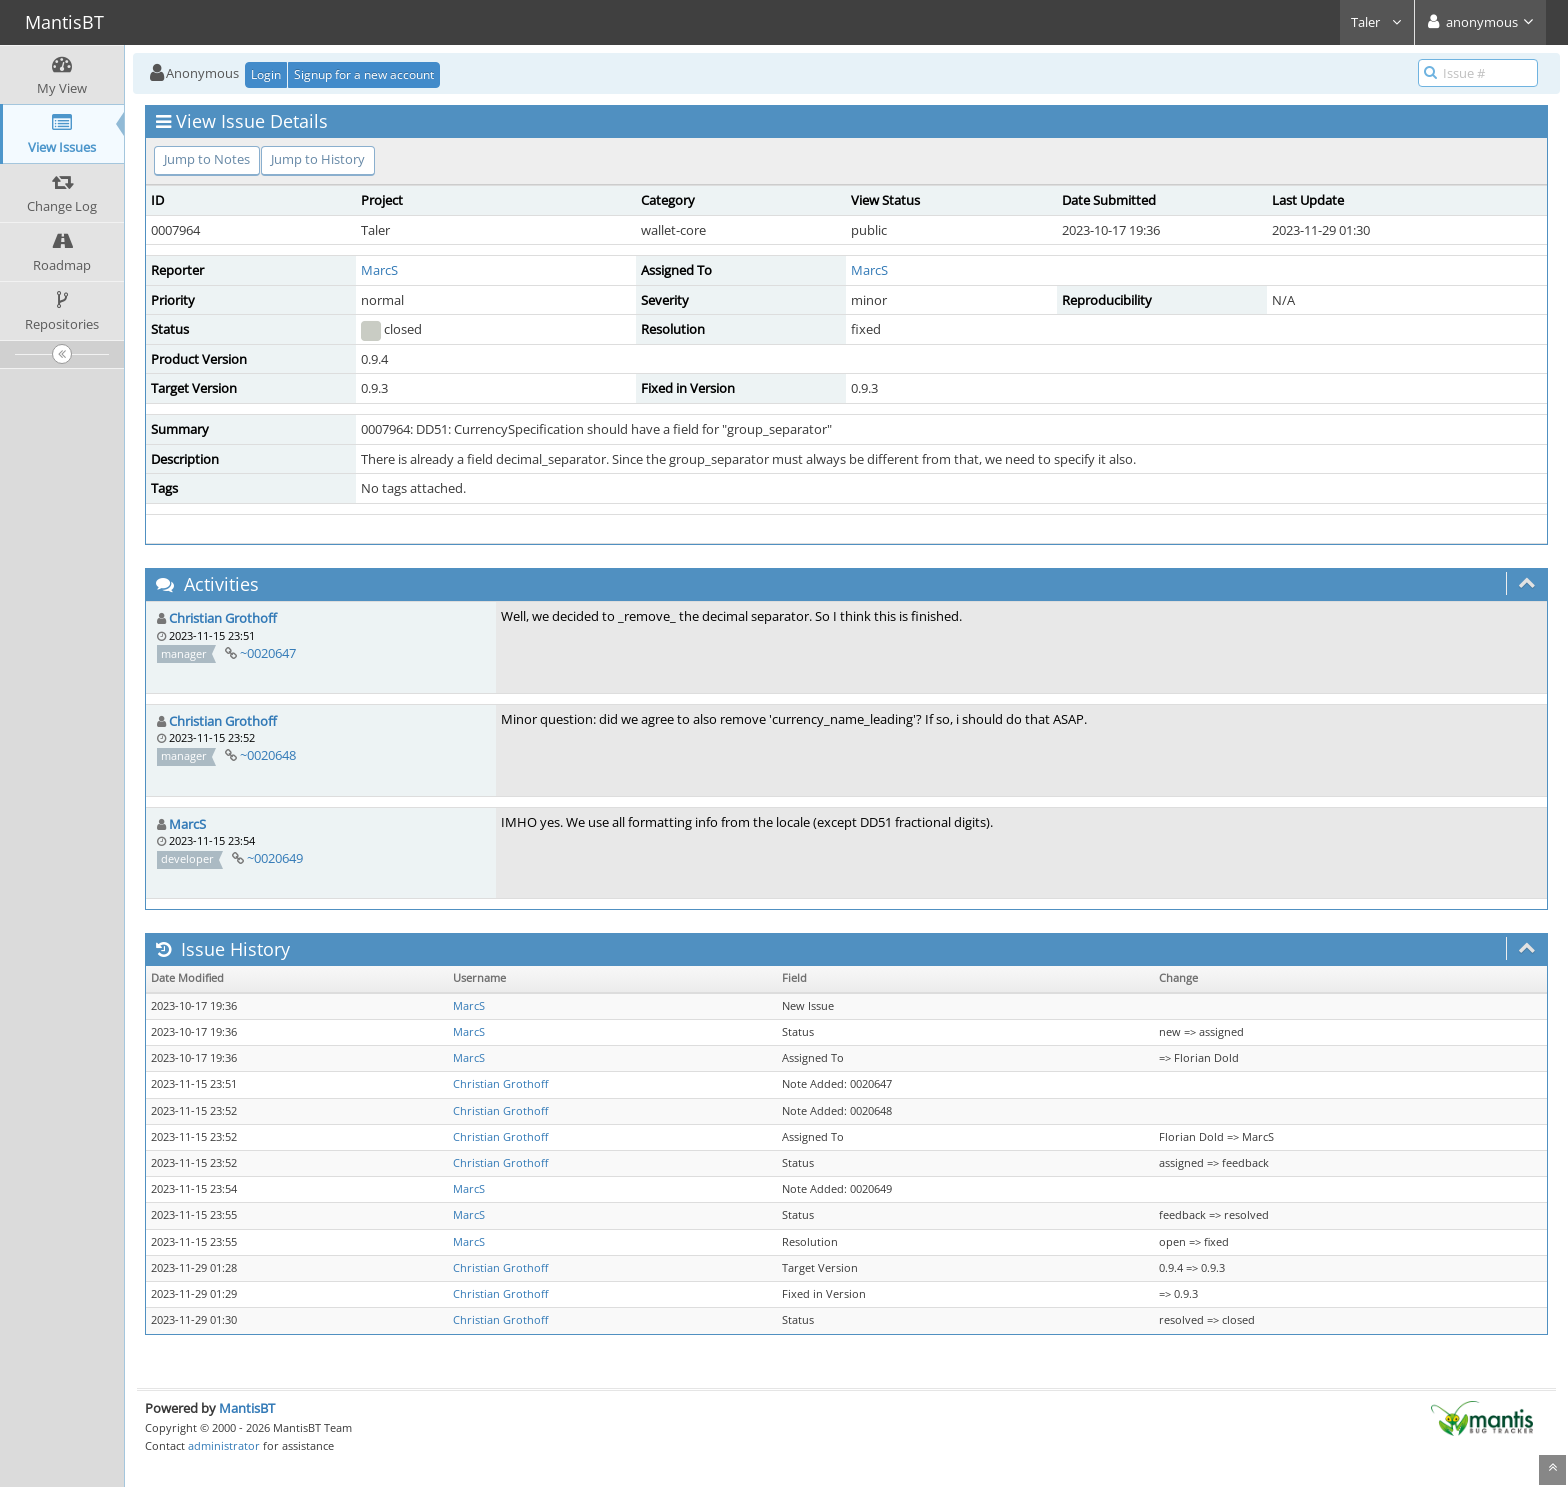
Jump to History (318, 159)
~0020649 (275, 858)
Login (266, 74)
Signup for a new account (364, 74)
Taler (1377, 22)
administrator (224, 1445)
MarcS (379, 270)
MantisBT (247, 1408)
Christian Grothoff (223, 618)
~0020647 (268, 653)
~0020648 (268, 755)
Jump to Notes (207, 159)
